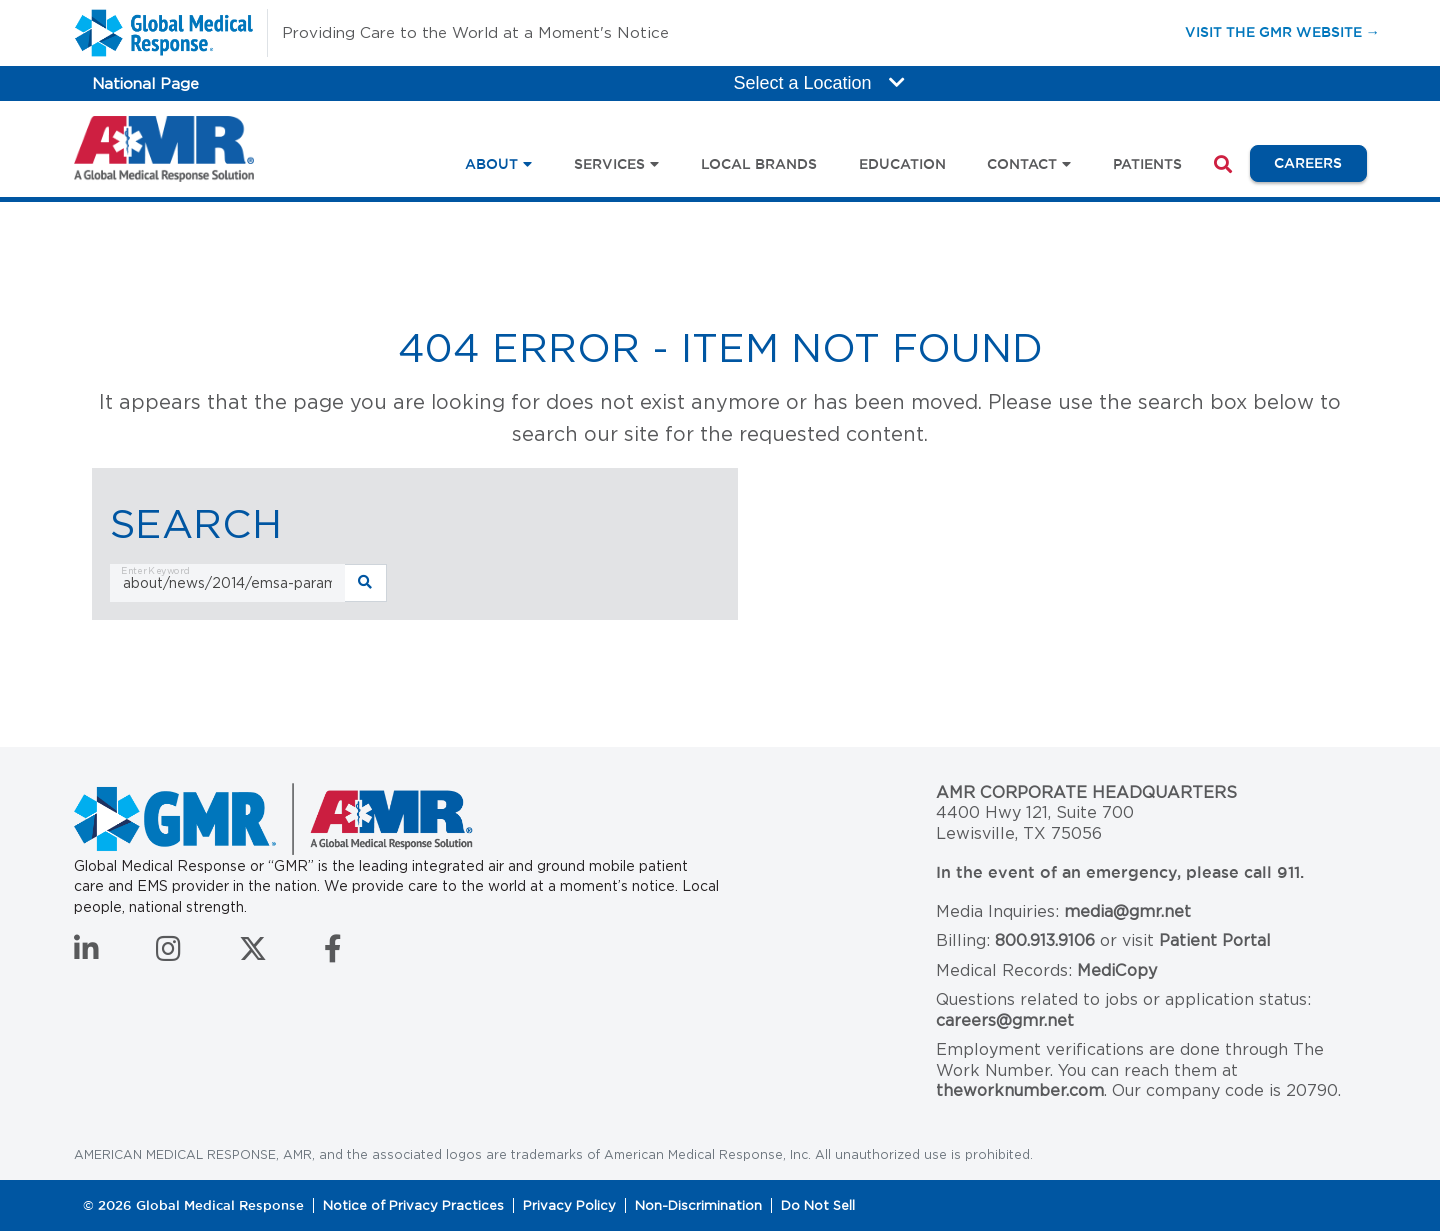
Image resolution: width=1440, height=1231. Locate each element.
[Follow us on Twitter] (253, 954)
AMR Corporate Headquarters (1086, 792)
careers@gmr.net (1005, 1020)
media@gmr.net (1127, 911)
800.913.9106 (1045, 940)
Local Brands (759, 164)
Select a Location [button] (819, 83)
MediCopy (1117, 970)
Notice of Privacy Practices (413, 1205)
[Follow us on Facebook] (333, 954)
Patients (1147, 164)
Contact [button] (1022, 164)
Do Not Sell (818, 1205)
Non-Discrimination (698, 1205)
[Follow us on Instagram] (168, 954)
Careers (1320, 162)
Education (902, 164)
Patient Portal (1215, 940)
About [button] (491, 164)
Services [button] (609, 164)
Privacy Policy (569, 1205)
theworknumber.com (1020, 1090)
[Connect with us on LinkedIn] (86, 954)
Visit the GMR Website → (1282, 31)
